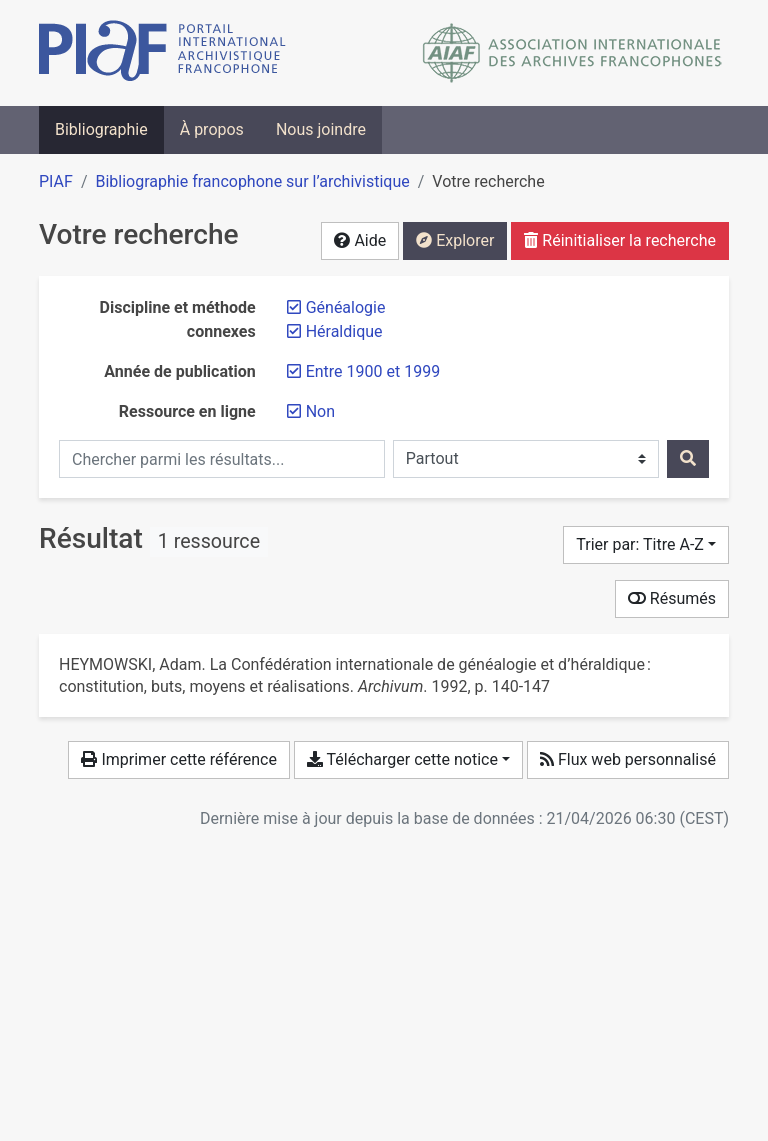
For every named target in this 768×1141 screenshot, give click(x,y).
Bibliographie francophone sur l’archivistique (252, 181)
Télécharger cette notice (402, 759)
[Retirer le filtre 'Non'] (320, 411)
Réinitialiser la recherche (620, 240)
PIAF (56, 181)
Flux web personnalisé (628, 759)
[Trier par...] (646, 545)
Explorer (455, 240)
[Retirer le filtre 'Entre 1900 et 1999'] (373, 371)
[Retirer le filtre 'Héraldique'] (344, 331)
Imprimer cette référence (178, 759)
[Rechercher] (688, 459)
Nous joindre (321, 129)
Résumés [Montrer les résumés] (672, 598)
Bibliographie (101, 129)
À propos (212, 129)
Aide (360, 240)
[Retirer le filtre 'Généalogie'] (346, 307)
